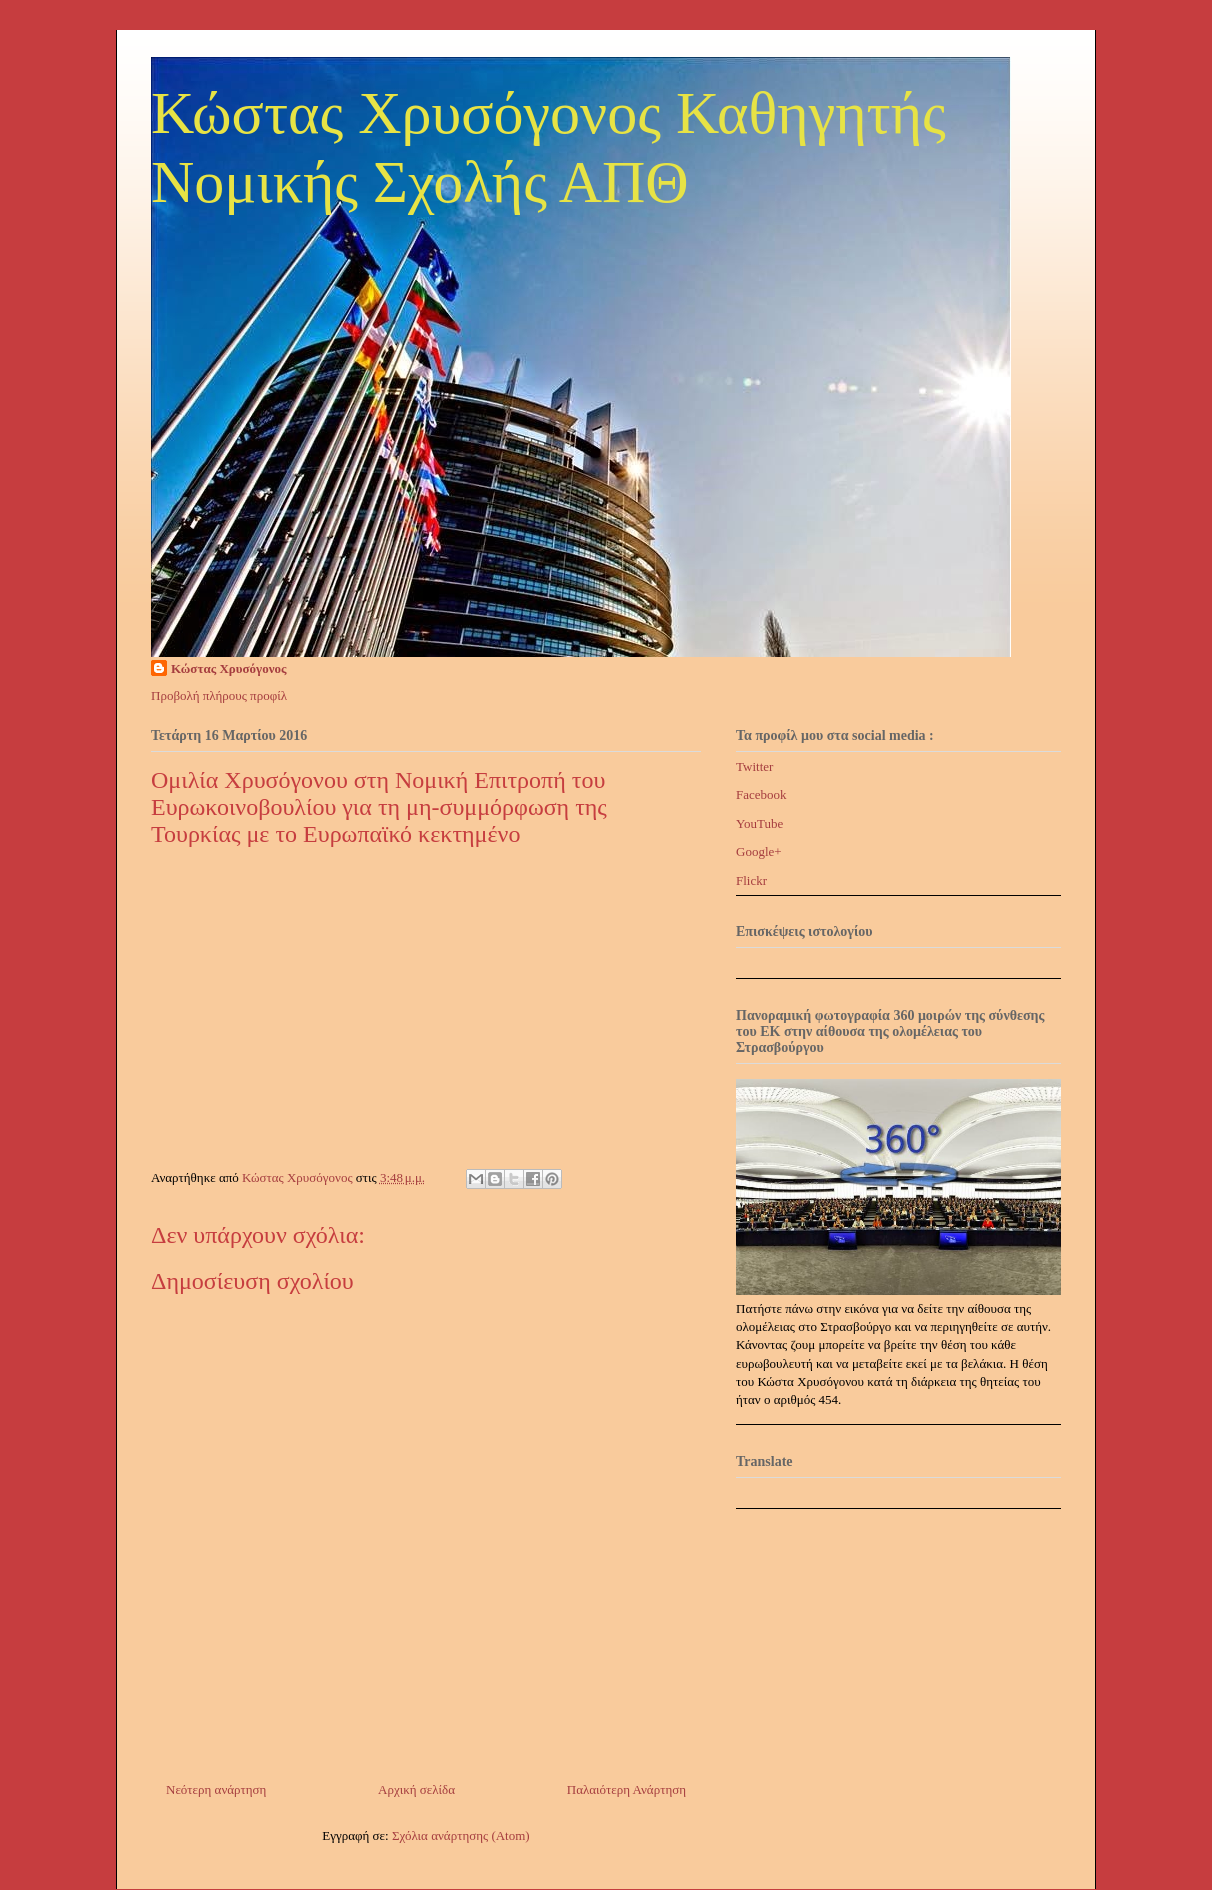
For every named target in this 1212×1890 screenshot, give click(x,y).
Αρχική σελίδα (416, 1789)
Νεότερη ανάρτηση (216, 1789)
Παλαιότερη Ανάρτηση (626, 1789)
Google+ (759, 851)
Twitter (754, 766)
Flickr (751, 880)
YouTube (759, 823)
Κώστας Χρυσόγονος (228, 668)
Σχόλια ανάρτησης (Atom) (461, 1835)
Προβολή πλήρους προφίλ (219, 695)
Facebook (761, 794)
